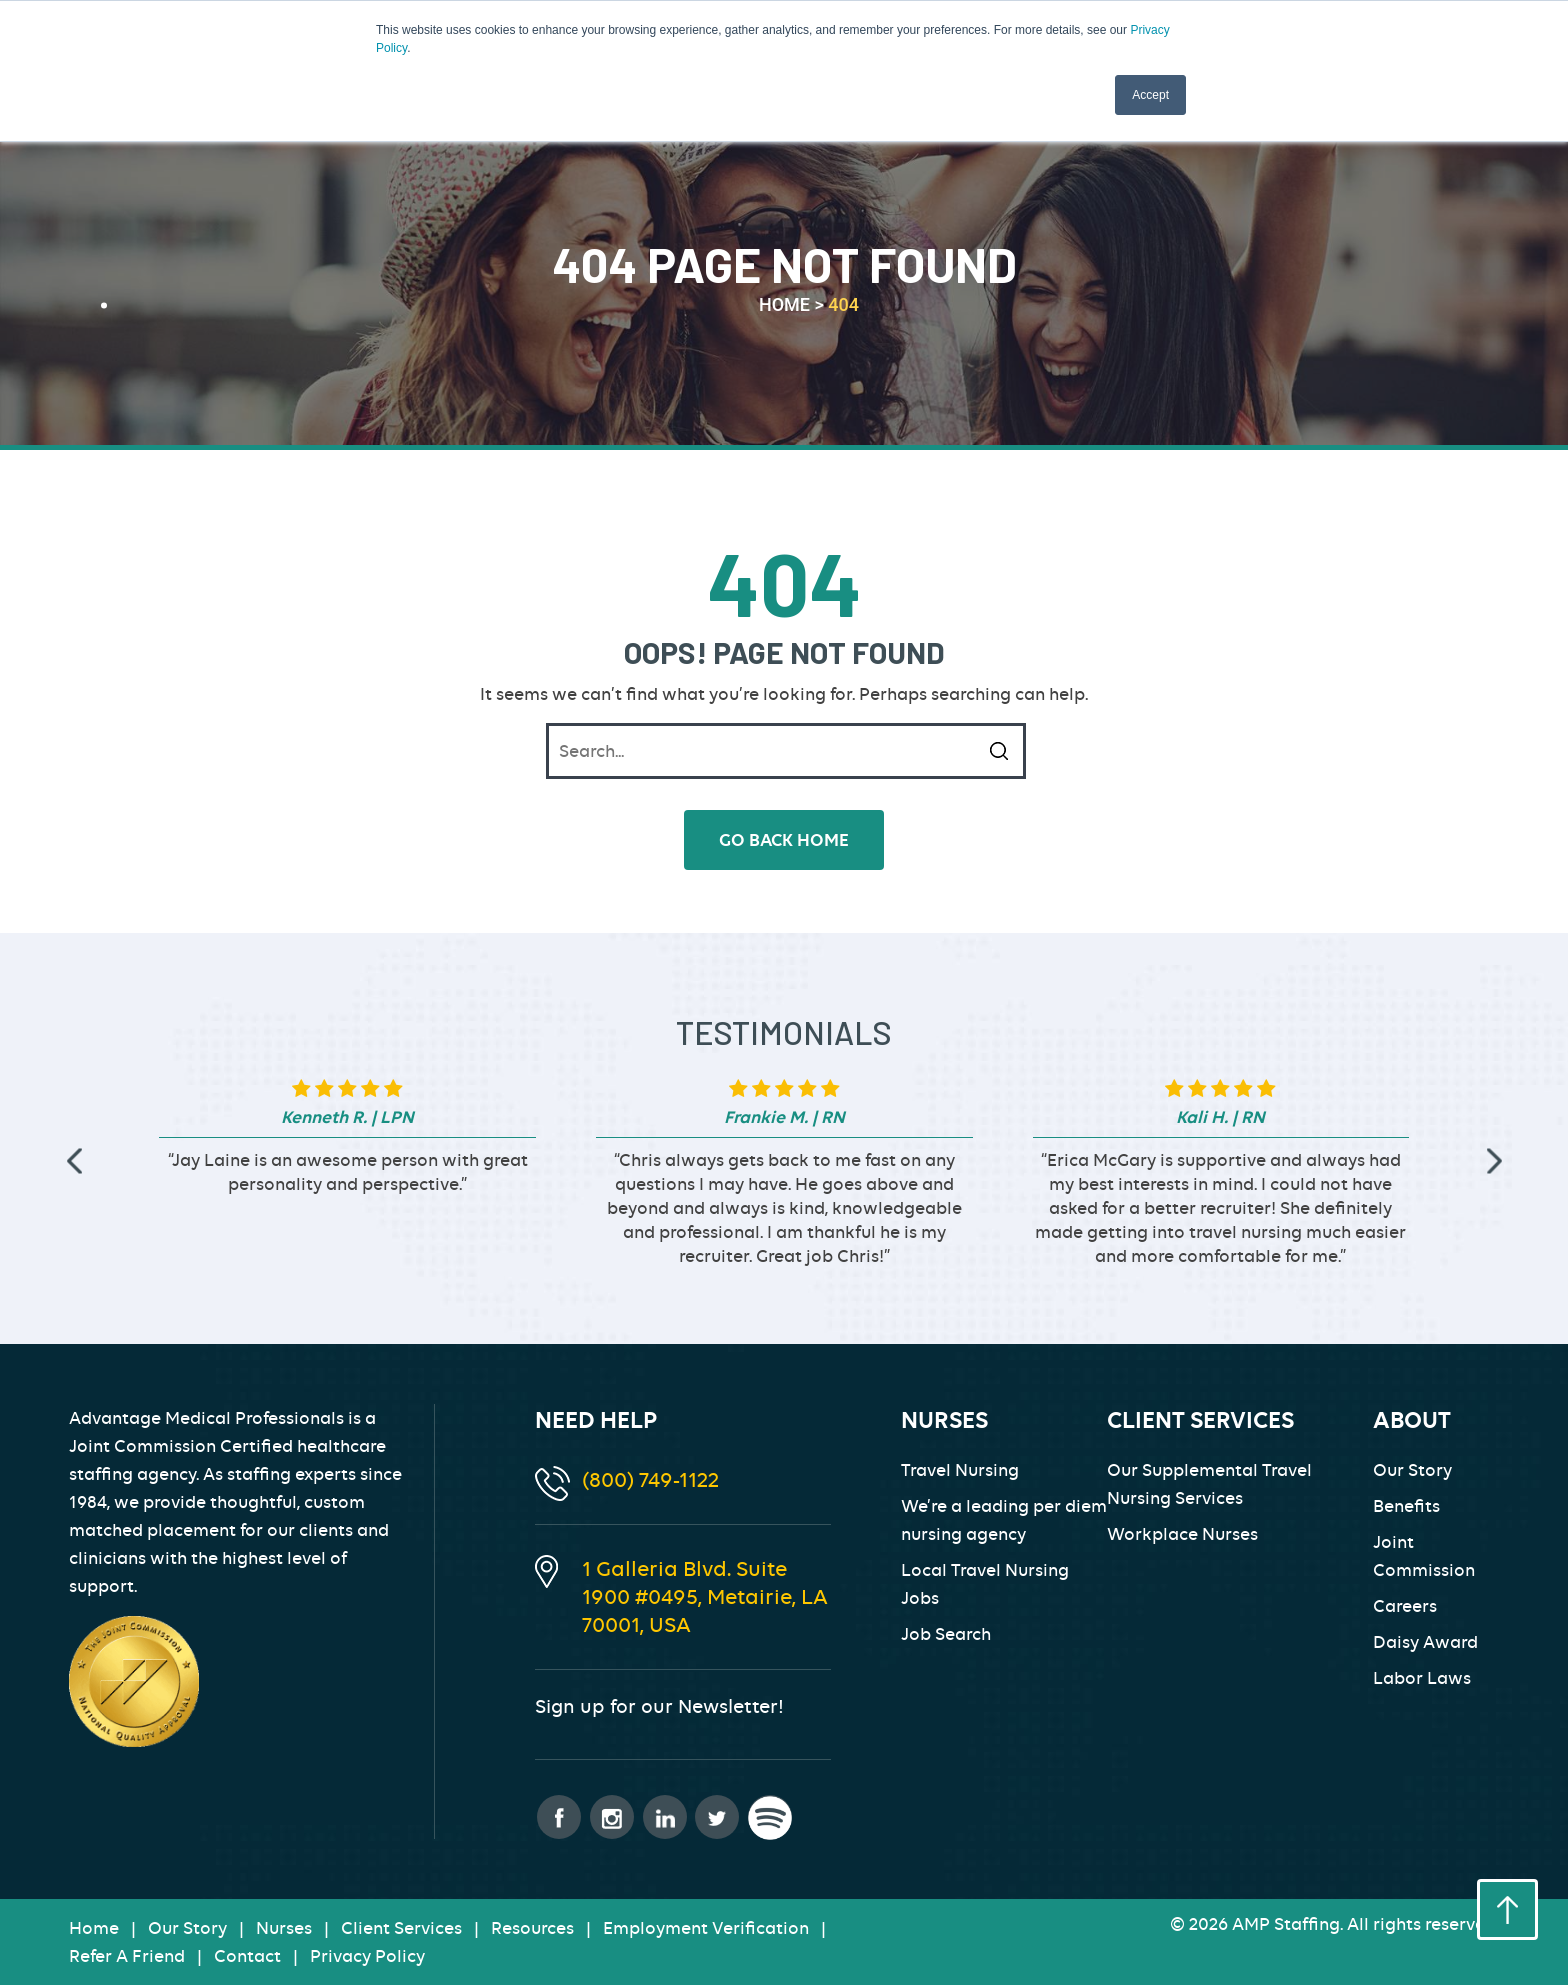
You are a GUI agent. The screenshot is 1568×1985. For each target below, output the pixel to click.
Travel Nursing (960, 1470)
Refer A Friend (127, 1956)
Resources (532, 1928)
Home (94, 1928)
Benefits (1406, 1506)
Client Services (401, 1928)
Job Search (946, 1634)
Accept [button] (1150, 95)
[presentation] (74, 1161)
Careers (1405, 1606)
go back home (784, 840)
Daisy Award (1425, 1642)
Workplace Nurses (1182, 1534)
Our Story (1412, 1470)
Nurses (284, 1928)
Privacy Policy (367, 1956)
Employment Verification (706, 1928)
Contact (247, 1956)
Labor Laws (1422, 1678)
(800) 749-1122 (650, 1479)
